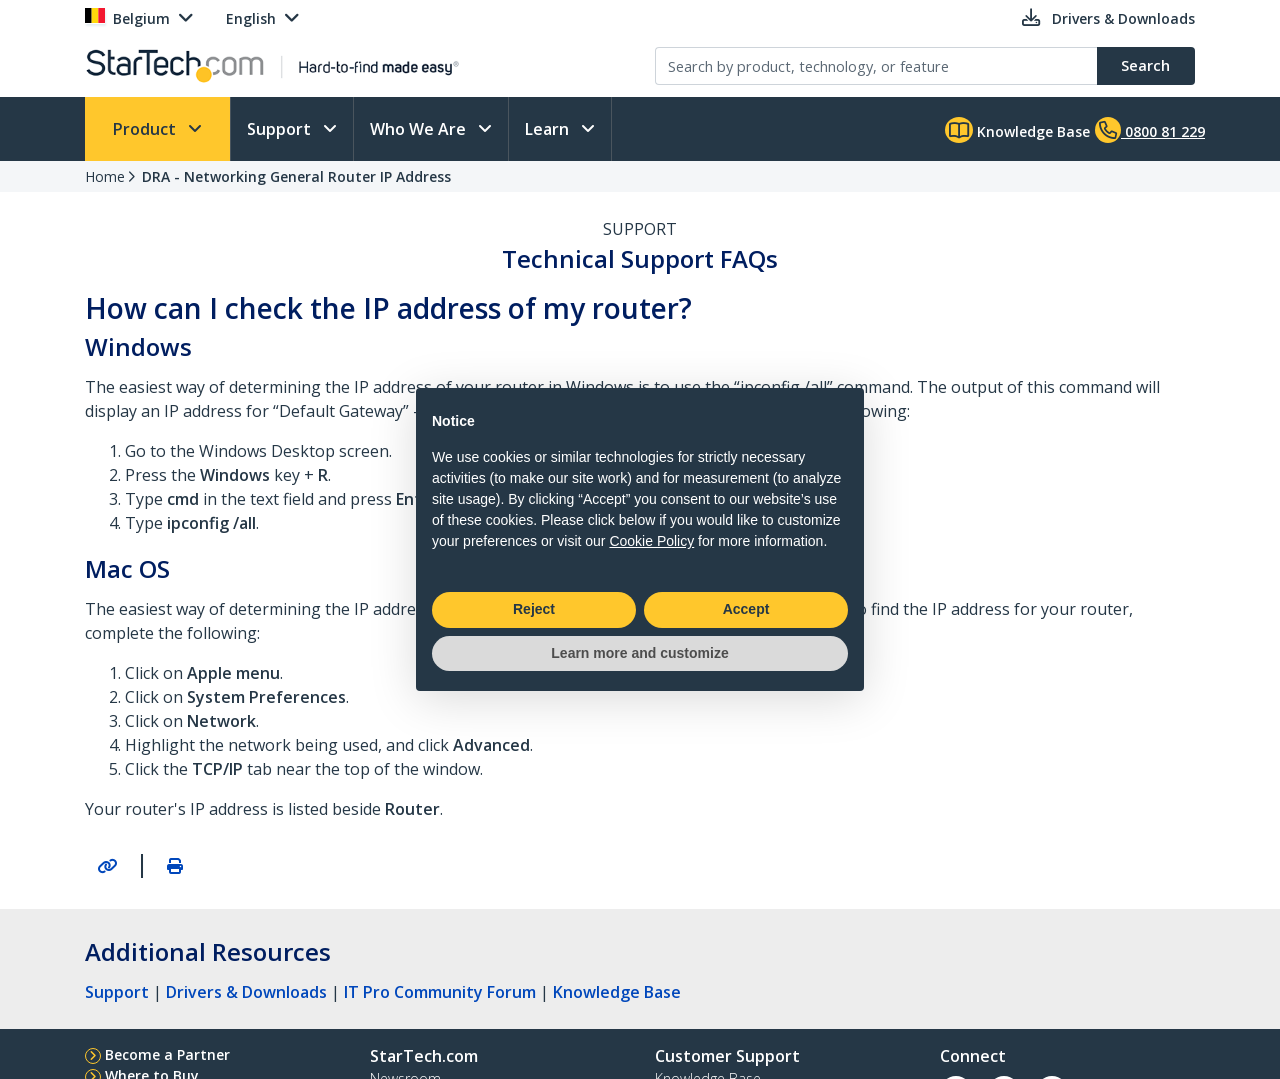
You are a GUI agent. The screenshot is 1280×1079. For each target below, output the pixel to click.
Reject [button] (534, 609)
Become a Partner (167, 1054)
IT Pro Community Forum (440, 992)
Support (281, 129)
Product (146, 129)
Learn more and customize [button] (639, 653)
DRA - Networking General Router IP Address (296, 176)
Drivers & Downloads (246, 992)
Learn (549, 129)
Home (105, 176)
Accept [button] (746, 609)
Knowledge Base (1017, 130)
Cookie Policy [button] (651, 541)
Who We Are (420, 129)
